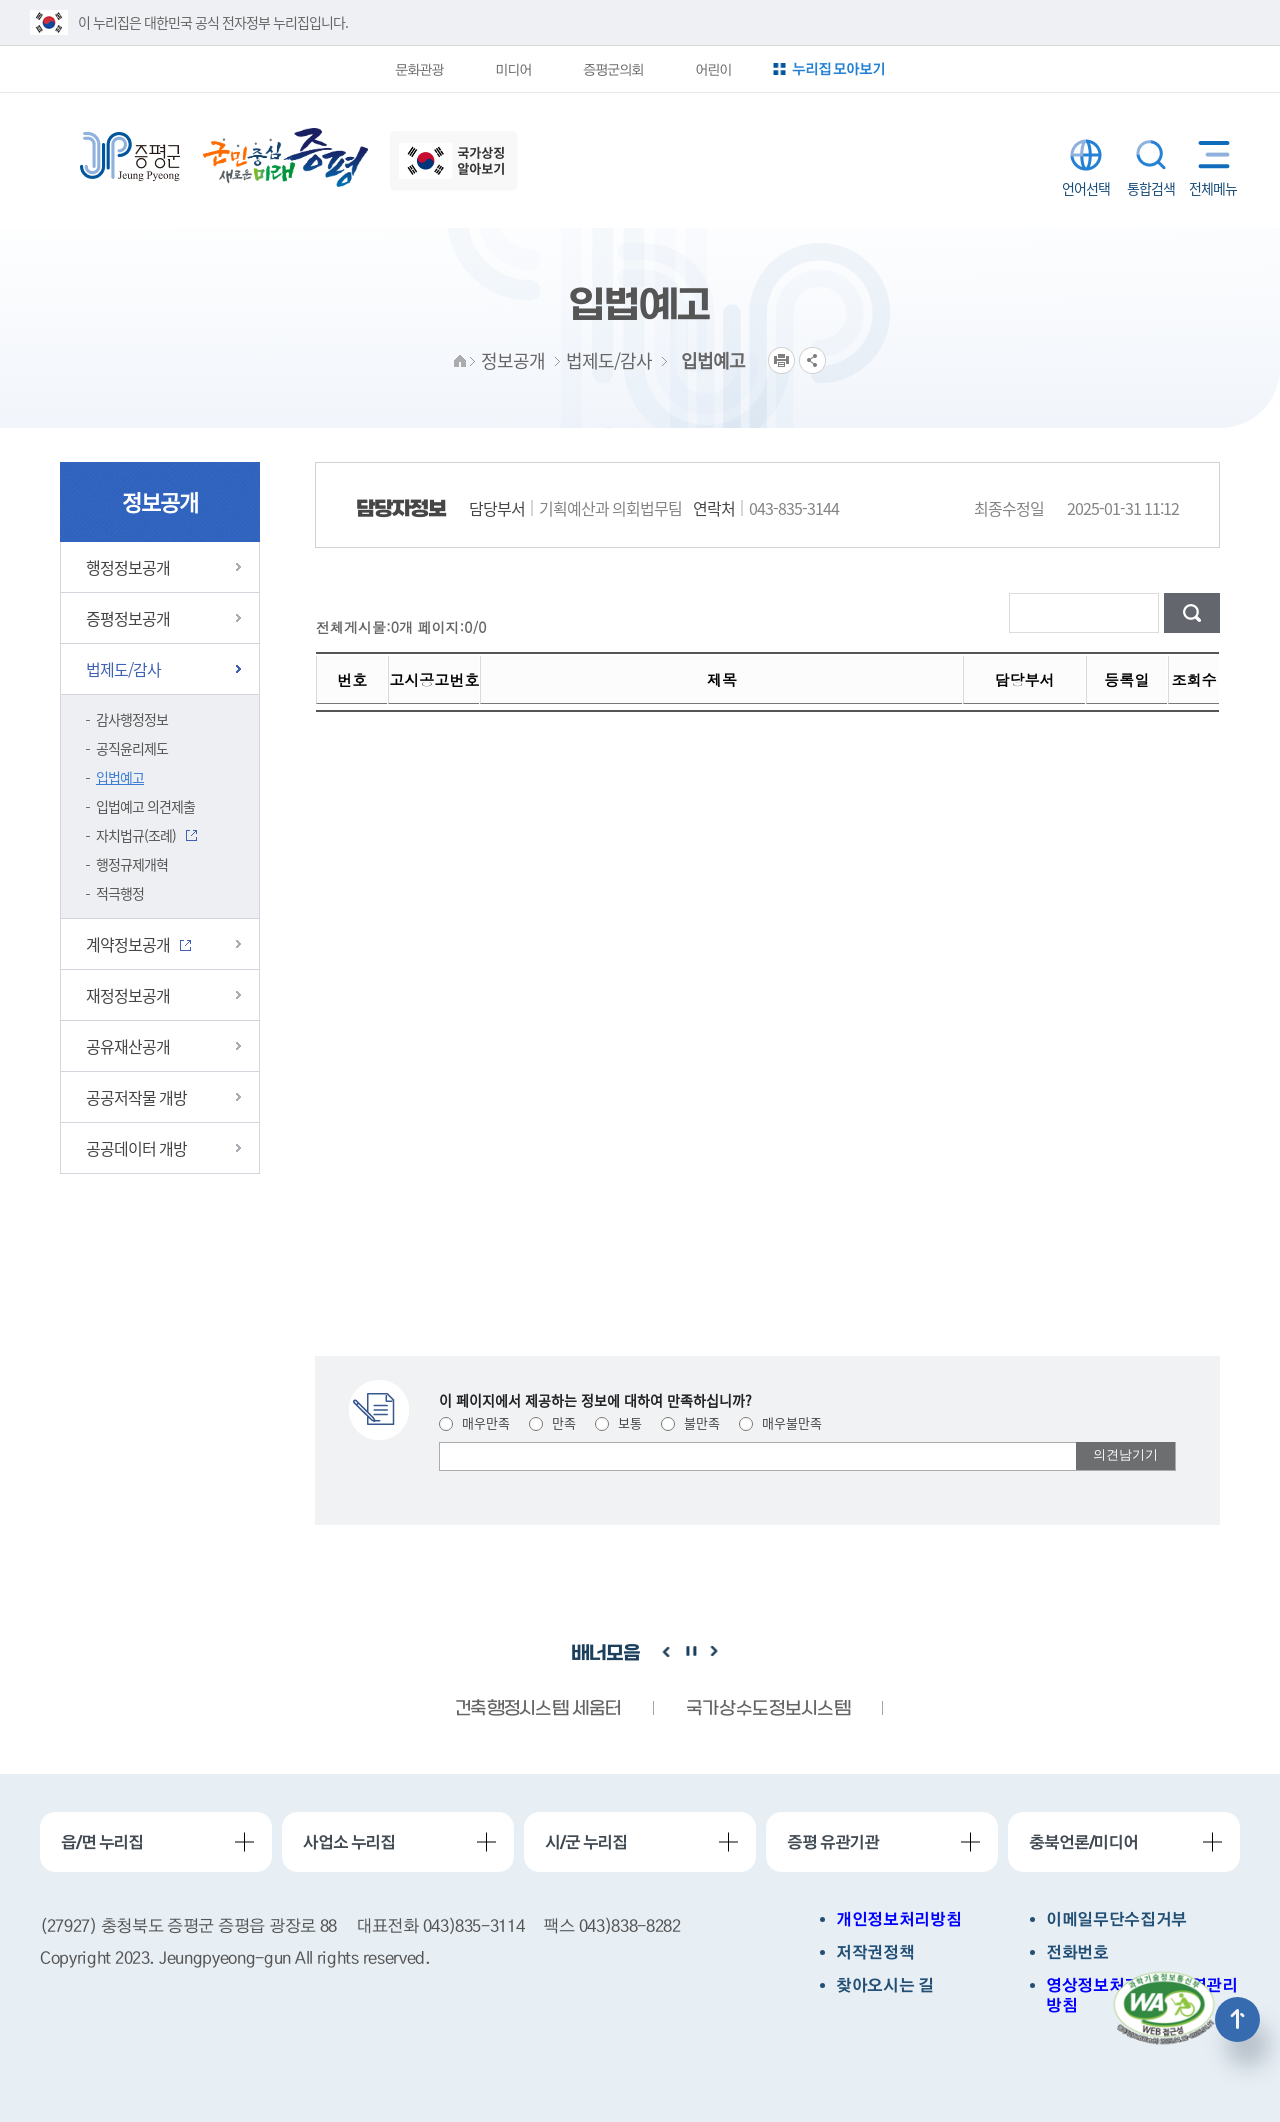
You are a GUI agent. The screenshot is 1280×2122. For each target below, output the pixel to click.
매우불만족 (780, 1422)
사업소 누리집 (349, 1842)
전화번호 (1077, 1952)
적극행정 (120, 893)
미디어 (511, 69)
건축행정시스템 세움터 (538, 1709)
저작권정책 (875, 1952)
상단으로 (1237, 2019)
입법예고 (120, 777)
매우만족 (474, 1422)
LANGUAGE (1086, 155)
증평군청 (130, 157)
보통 (618, 1422)
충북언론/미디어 (1083, 1842)
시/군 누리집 (586, 1842)
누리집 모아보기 (841, 68)
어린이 (713, 69)
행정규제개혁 (132, 864)
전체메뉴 (1209, 154)
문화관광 (416, 69)
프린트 (781, 360)
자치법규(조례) (136, 835)
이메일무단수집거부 (1116, 1919)
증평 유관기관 (833, 1842)
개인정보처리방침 (898, 1919)
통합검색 (1151, 155)
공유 (812, 360)
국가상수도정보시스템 (768, 1709)
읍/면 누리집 (102, 1842)
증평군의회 (612, 69)
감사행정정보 (132, 719)
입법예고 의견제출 (145, 806)
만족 (552, 1422)
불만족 (690, 1422)
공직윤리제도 (132, 748)
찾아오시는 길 (885, 1985)
